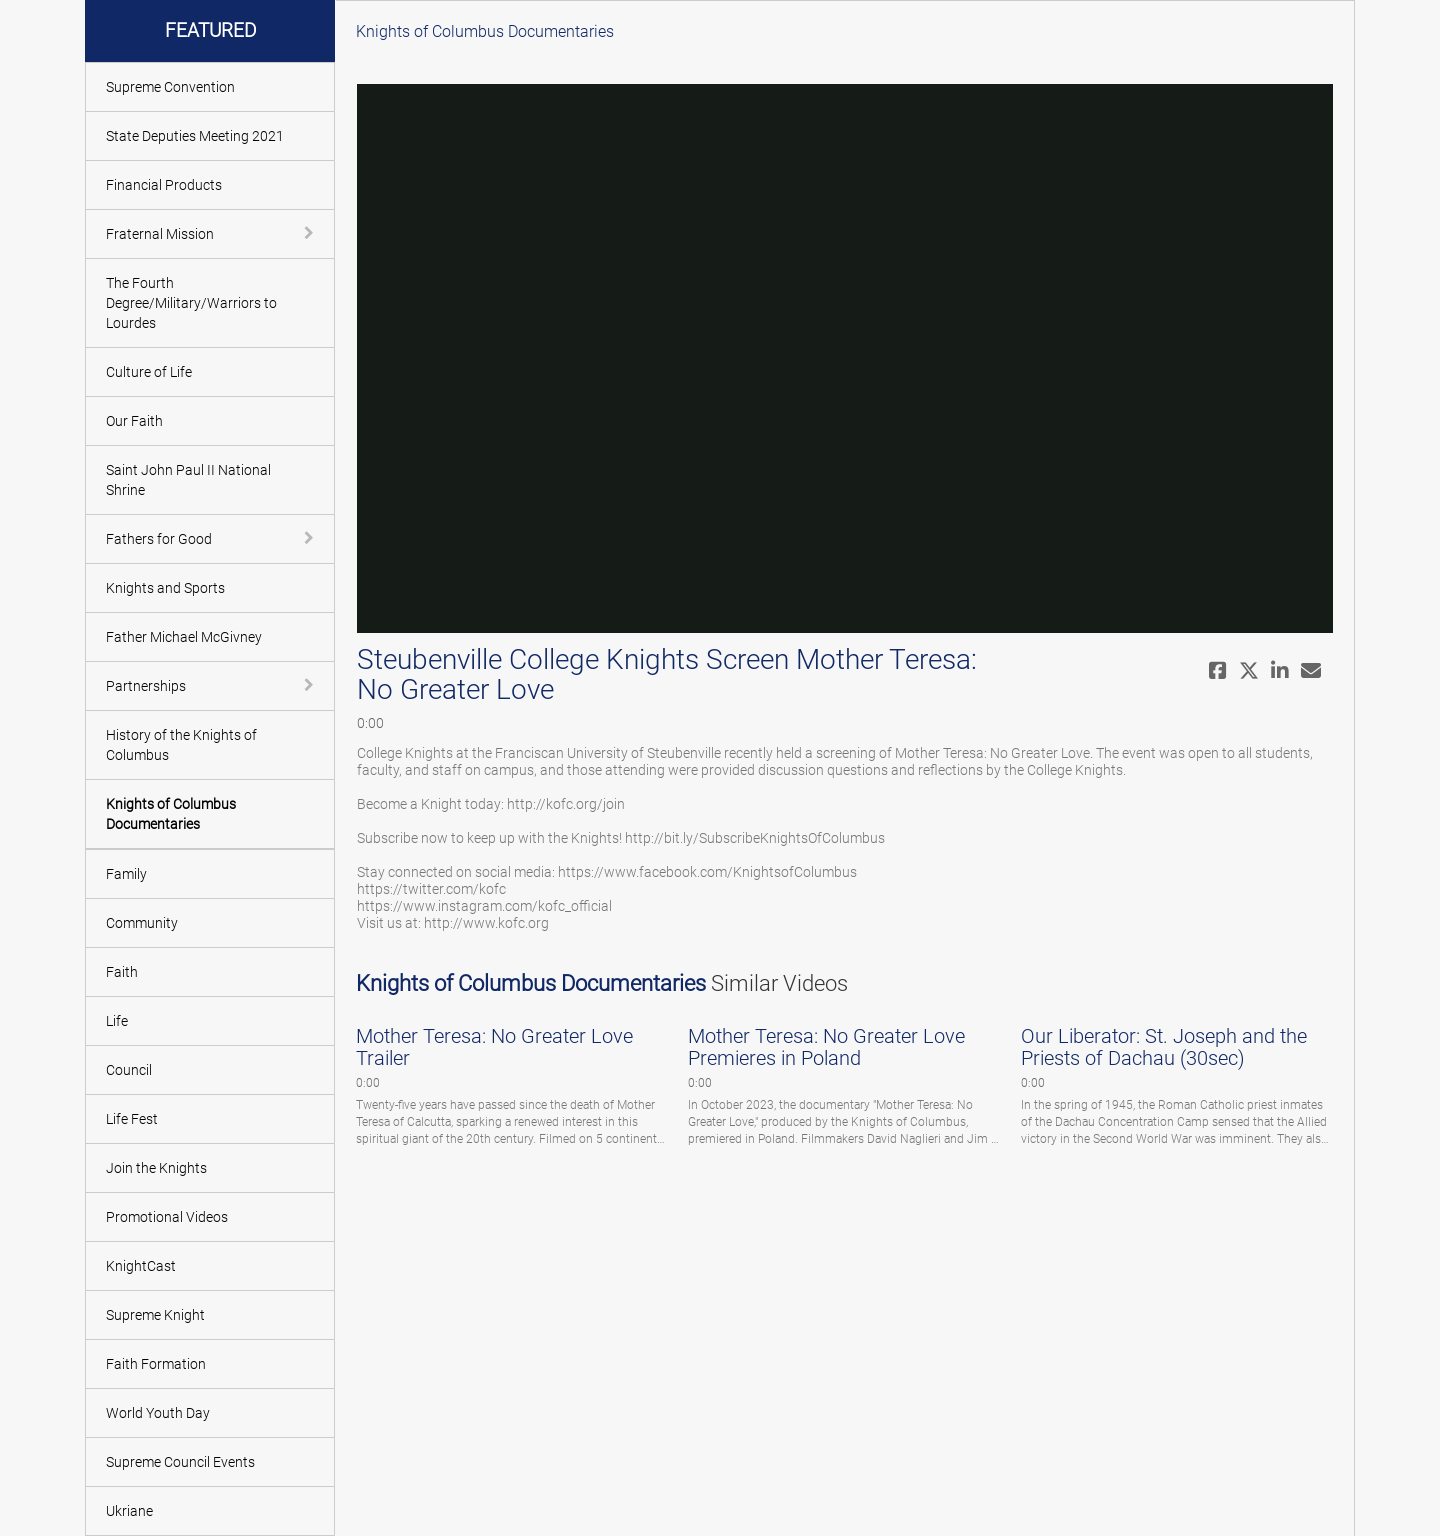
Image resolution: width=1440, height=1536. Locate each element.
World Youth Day (158, 1413)
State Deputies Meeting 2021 (195, 136)
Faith (122, 972)
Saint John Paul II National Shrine (188, 480)
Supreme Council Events (180, 1462)
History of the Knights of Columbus (181, 745)
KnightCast (141, 1266)
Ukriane (129, 1511)
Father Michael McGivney (184, 637)
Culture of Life (149, 372)
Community (142, 923)
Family (126, 874)
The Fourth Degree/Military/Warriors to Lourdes (191, 303)
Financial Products (164, 185)
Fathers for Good (159, 539)
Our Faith (134, 421)
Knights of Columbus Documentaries (171, 814)
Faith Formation (156, 1364)
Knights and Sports (165, 588)
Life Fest (132, 1119)
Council (129, 1070)
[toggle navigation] (311, 233)
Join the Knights (156, 1168)
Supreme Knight (155, 1315)
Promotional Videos (167, 1217)
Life (117, 1021)
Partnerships (146, 686)
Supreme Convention (170, 87)
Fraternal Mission (160, 234)
